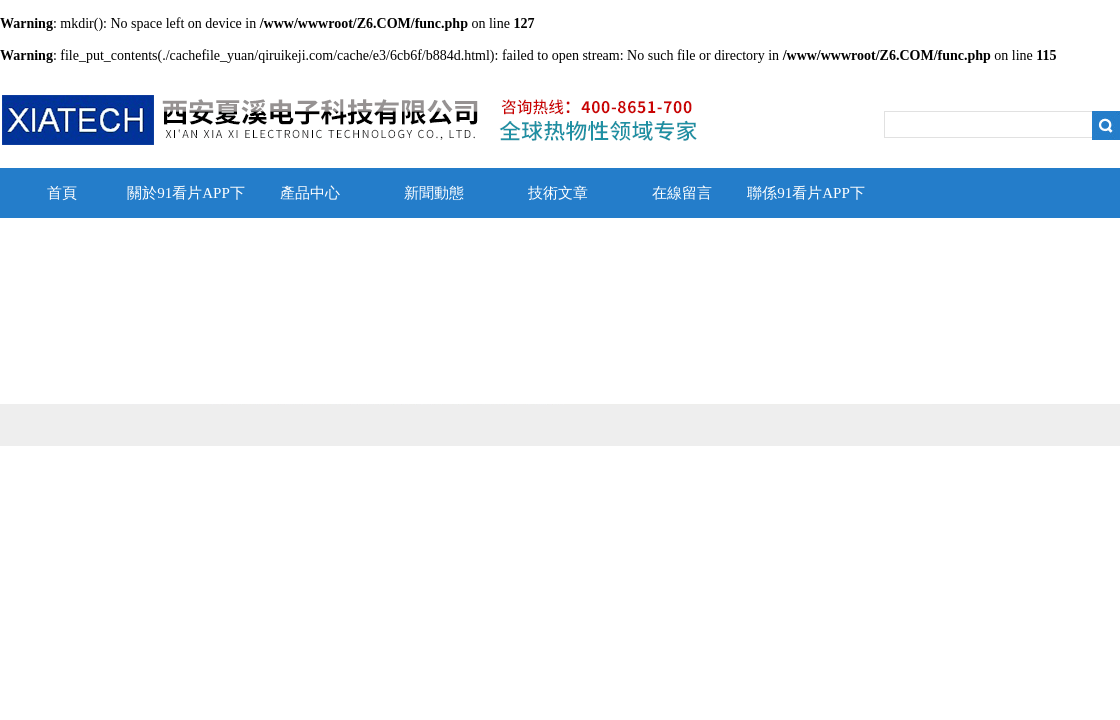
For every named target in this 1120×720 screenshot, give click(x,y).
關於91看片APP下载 (186, 201)
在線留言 (682, 193)
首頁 (62, 193)
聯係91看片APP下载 (806, 201)
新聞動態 (434, 193)
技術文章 (558, 193)
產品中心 (310, 193)
